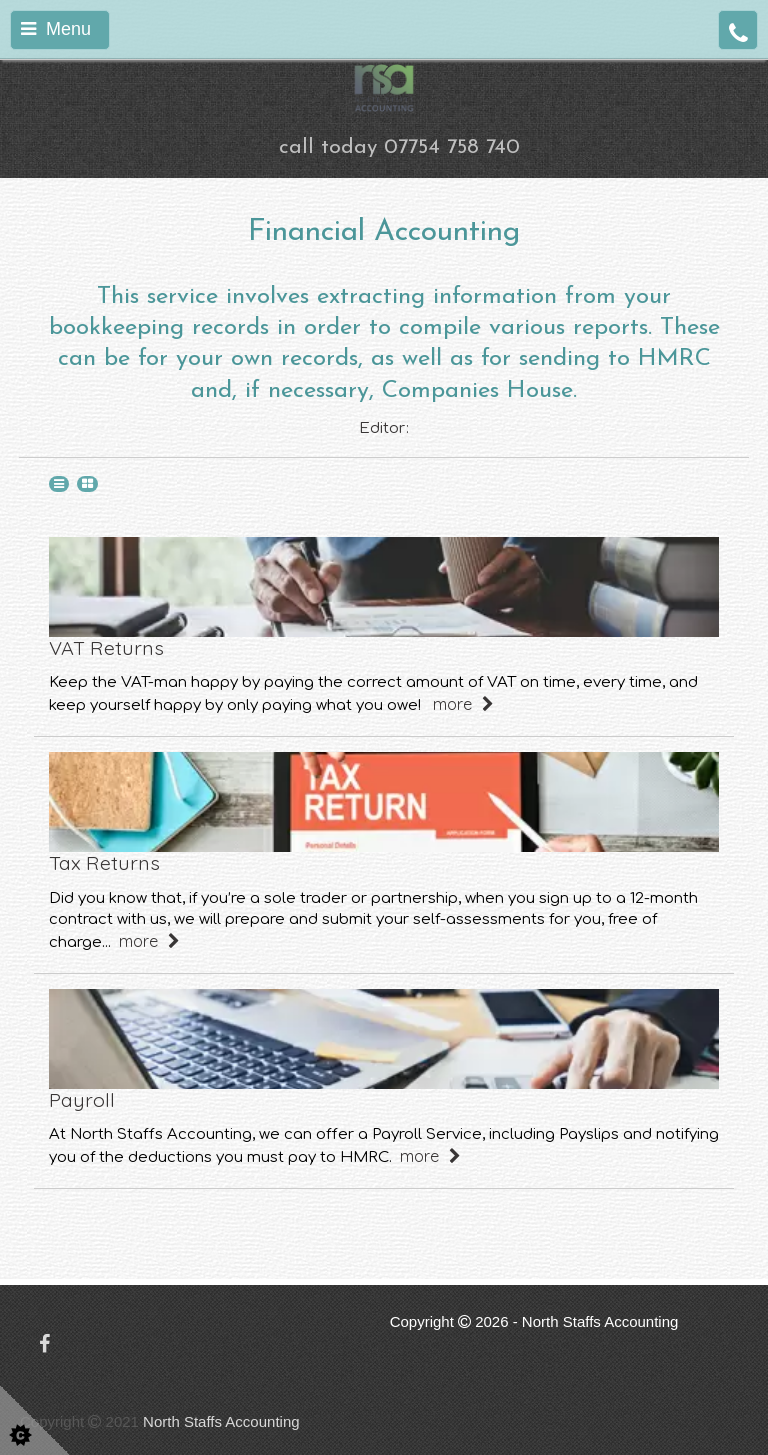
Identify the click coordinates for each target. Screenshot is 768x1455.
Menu (56, 29)
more (463, 703)
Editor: (384, 428)
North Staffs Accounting (221, 1421)
